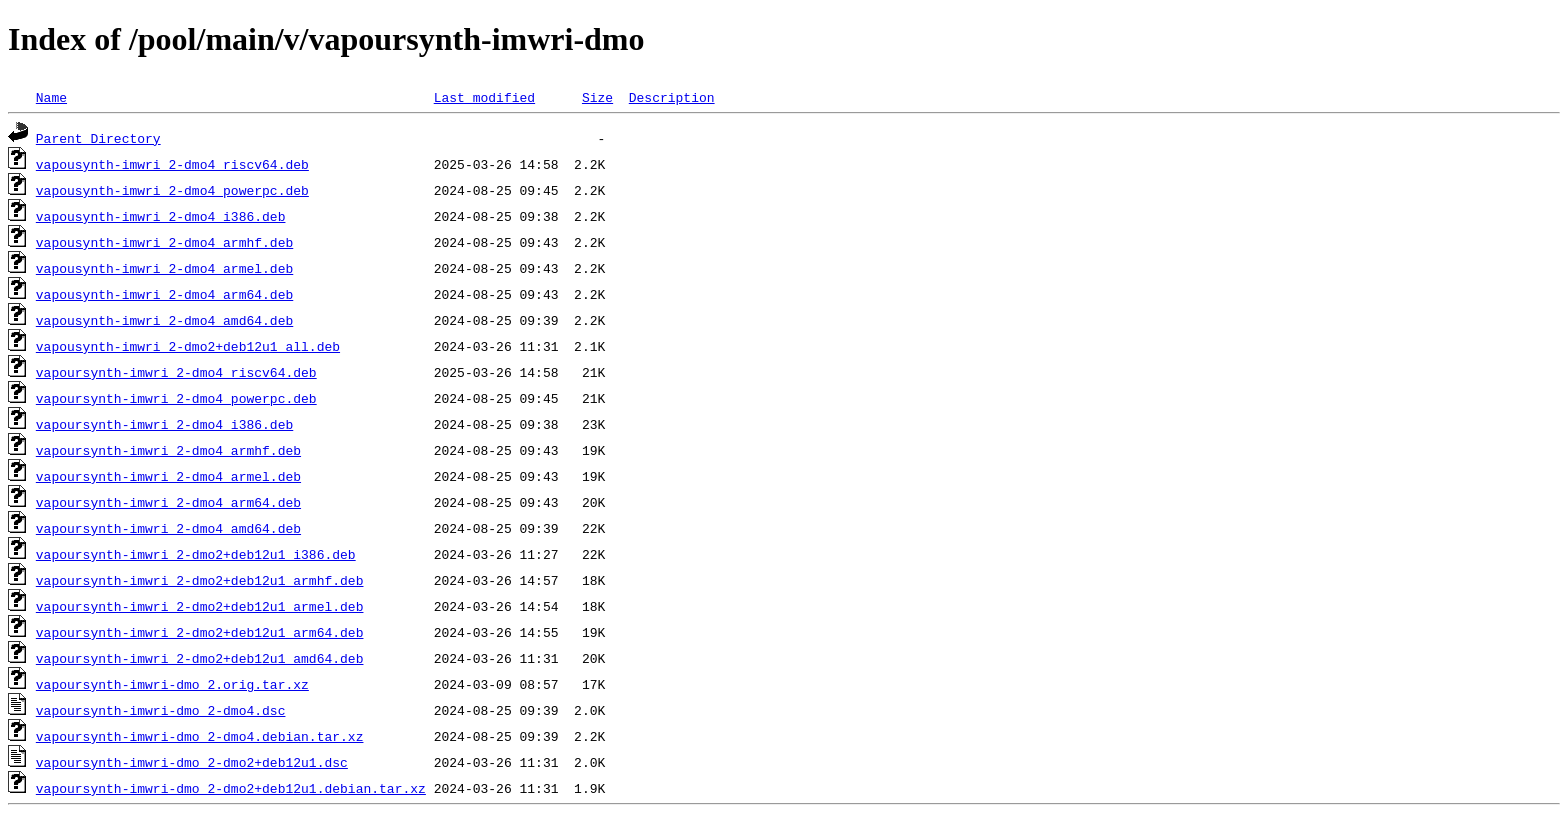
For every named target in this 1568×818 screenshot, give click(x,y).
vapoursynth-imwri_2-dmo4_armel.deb (168, 476)
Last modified (484, 97)
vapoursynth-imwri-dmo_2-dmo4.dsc (161, 710)
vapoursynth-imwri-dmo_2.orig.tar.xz (172, 684)
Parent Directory (98, 138)
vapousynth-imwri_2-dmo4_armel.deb (164, 268)
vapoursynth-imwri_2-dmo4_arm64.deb (168, 502)
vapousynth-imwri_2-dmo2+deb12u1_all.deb (188, 346)
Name (51, 97)
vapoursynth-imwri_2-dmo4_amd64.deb (168, 528)
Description (672, 97)
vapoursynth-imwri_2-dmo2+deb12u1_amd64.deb (200, 658)
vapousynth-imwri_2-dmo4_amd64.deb (164, 320)
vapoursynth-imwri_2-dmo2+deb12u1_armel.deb (200, 606)
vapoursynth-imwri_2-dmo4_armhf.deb (168, 450)
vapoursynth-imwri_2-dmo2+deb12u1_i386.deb (196, 554)
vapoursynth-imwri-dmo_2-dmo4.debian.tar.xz (200, 736)
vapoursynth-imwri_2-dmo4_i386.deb (164, 424)
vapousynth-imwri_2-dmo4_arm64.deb (164, 294)
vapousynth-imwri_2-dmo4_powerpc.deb (172, 190)
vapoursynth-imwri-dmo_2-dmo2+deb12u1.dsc (192, 762)
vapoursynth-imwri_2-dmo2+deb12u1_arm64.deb (200, 632)
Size (597, 97)
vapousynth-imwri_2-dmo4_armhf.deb (164, 242)
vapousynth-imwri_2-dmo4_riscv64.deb (172, 164)
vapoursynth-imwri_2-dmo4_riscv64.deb (176, 372)
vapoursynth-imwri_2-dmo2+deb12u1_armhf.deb (200, 580)
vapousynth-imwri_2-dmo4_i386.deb (161, 216)
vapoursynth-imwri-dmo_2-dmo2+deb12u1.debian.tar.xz (231, 788)
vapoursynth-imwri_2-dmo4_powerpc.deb (176, 398)
